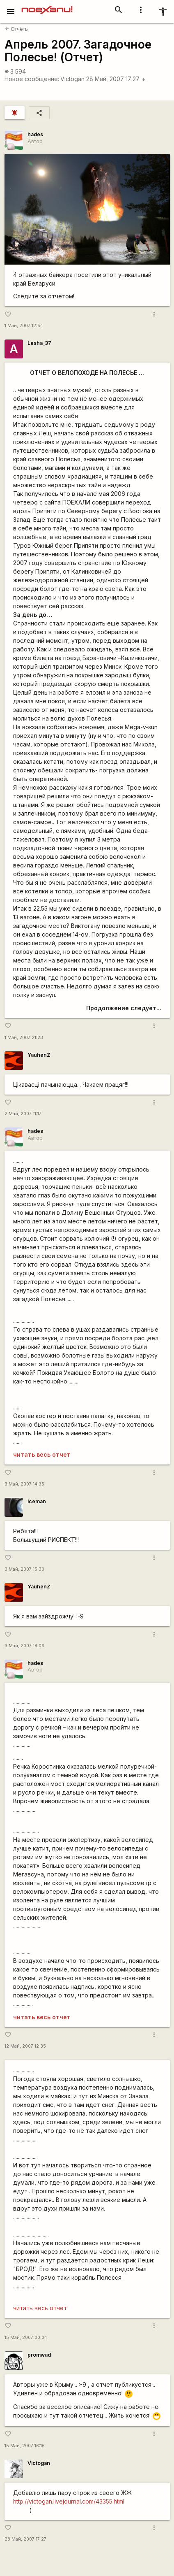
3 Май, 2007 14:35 (24, 1484)
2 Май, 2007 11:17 (23, 1113)
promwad (39, 2355)
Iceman (36, 1501)
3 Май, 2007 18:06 (24, 1645)
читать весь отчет (42, 1454)
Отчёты (17, 29)
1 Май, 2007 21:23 (24, 1037)
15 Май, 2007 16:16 (25, 2445)
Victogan (72, 78)
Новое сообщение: (32, 78)
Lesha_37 (39, 343)
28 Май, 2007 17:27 (116, 78)
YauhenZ (38, 1055)
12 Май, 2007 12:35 (25, 2046)
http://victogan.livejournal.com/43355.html (68, 2501)
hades (35, 134)
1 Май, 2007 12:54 (24, 325)
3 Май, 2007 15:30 (24, 1569)
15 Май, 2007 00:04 (26, 2337)
